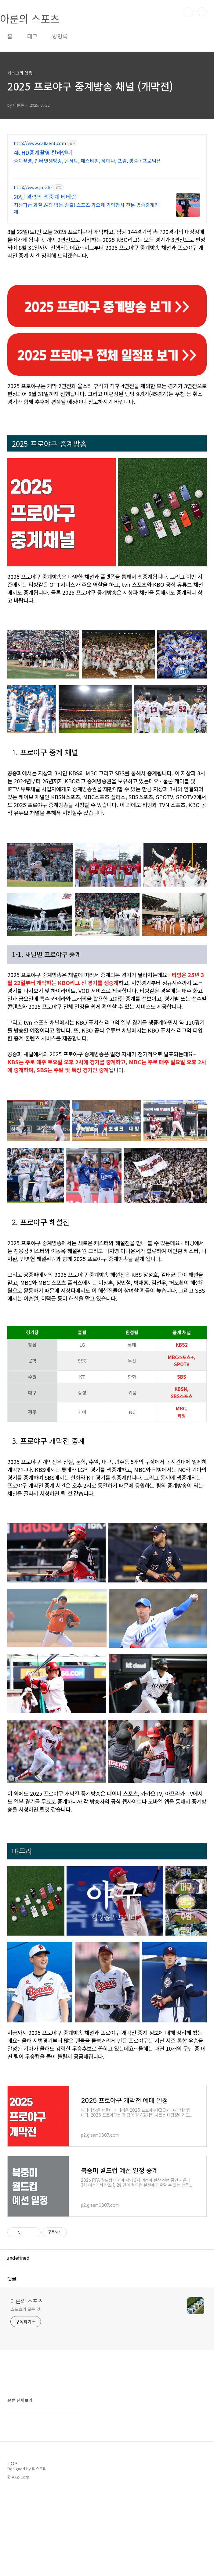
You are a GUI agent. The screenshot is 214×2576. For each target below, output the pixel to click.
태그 (32, 36)
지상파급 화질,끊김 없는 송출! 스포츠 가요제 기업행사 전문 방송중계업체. (86, 208)
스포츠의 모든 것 (25, 2309)
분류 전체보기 (19, 2400)
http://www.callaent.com (40, 143)
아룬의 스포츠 (26, 2301)
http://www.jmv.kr (33, 187)
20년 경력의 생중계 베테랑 (45, 196)
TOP (12, 2463)
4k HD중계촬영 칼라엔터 (43, 152)
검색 (188, 12)
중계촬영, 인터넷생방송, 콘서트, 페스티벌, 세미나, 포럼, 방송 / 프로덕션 (87, 160)
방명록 (60, 36)
